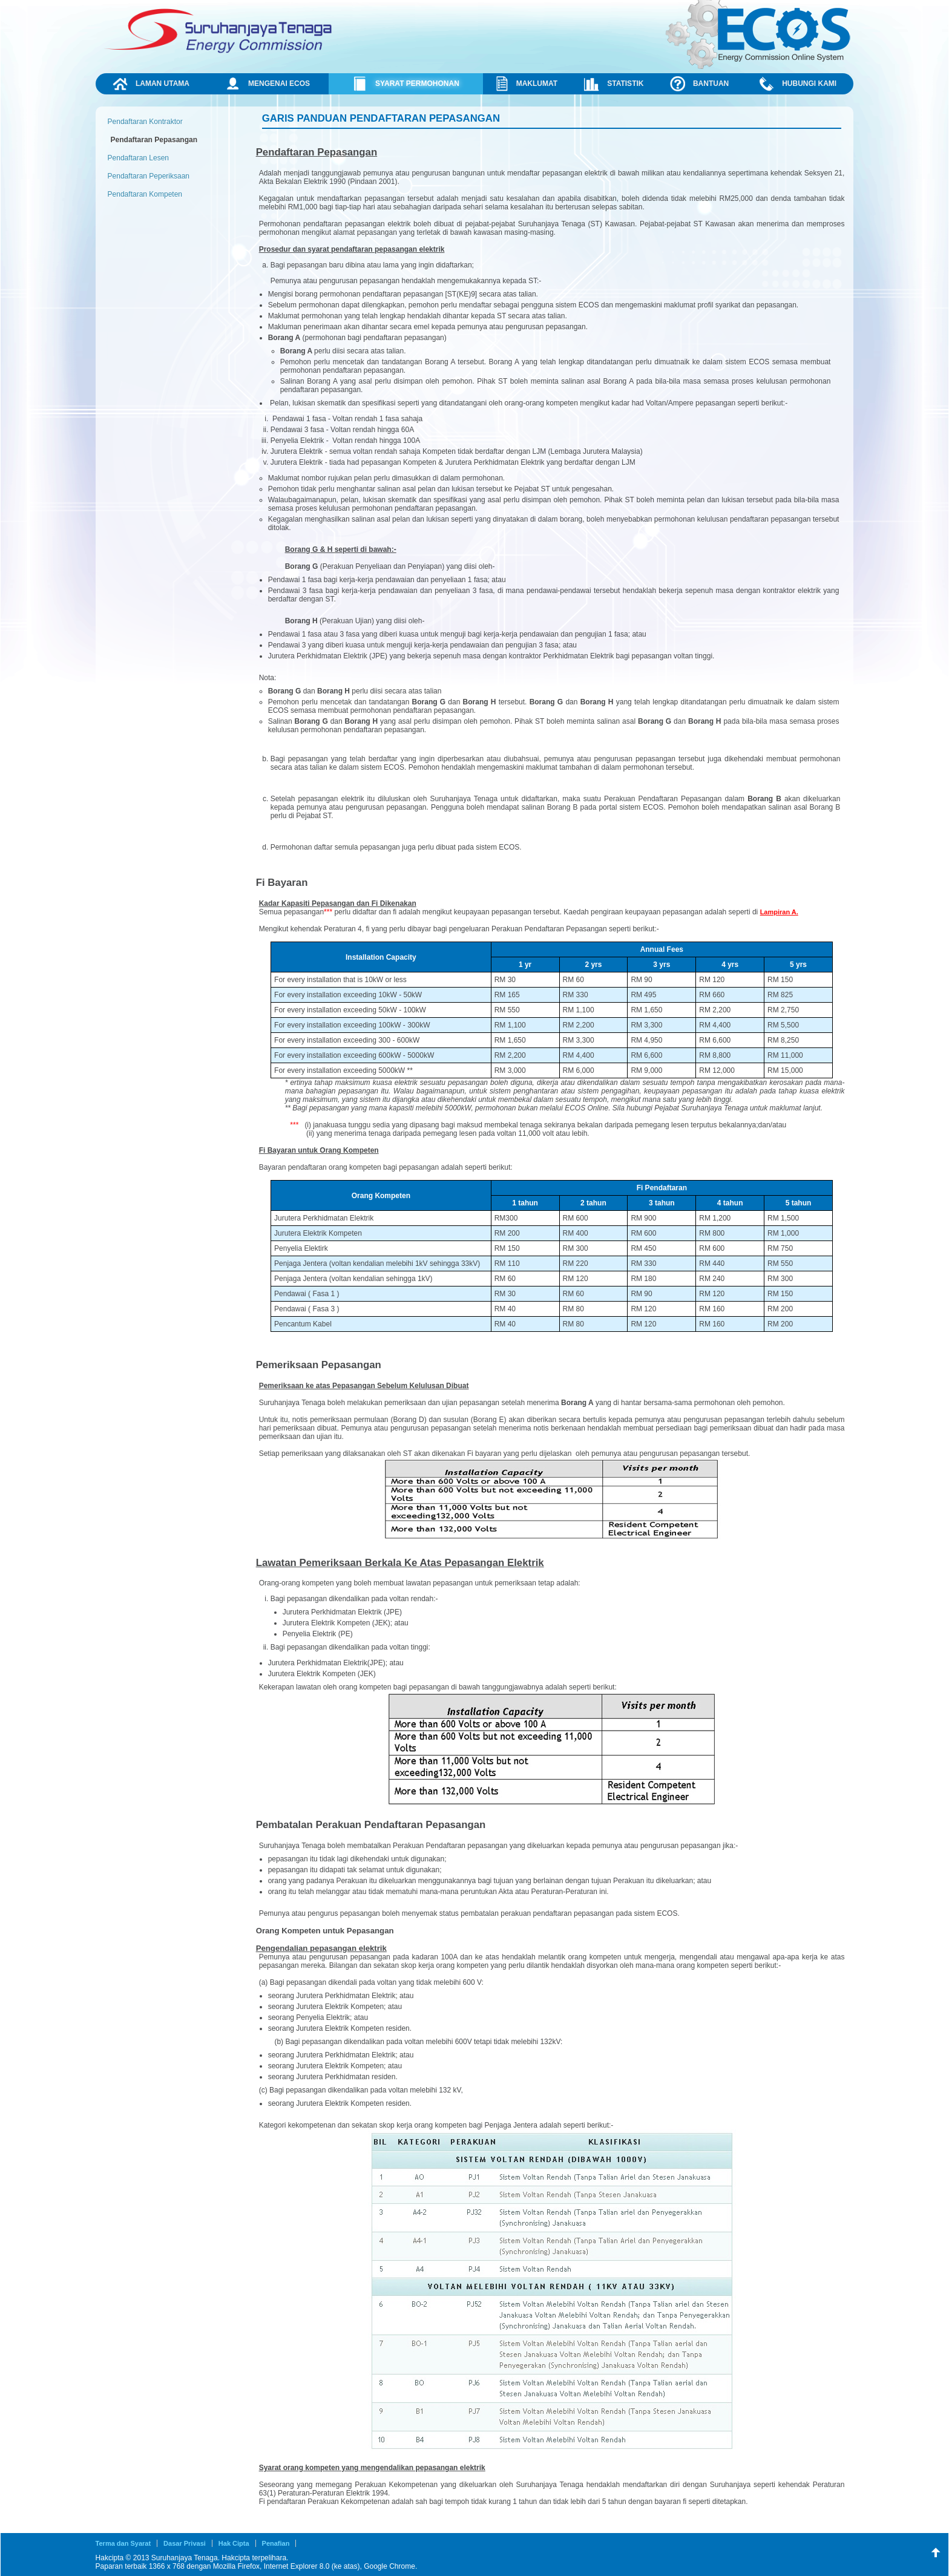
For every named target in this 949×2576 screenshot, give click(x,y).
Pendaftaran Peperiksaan (148, 176)
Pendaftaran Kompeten (145, 194)
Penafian (276, 2543)
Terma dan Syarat (123, 2543)
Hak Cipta (233, 2543)
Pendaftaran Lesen (138, 158)
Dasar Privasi (184, 2543)
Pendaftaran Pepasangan (154, 140)
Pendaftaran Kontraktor (145, 121)
